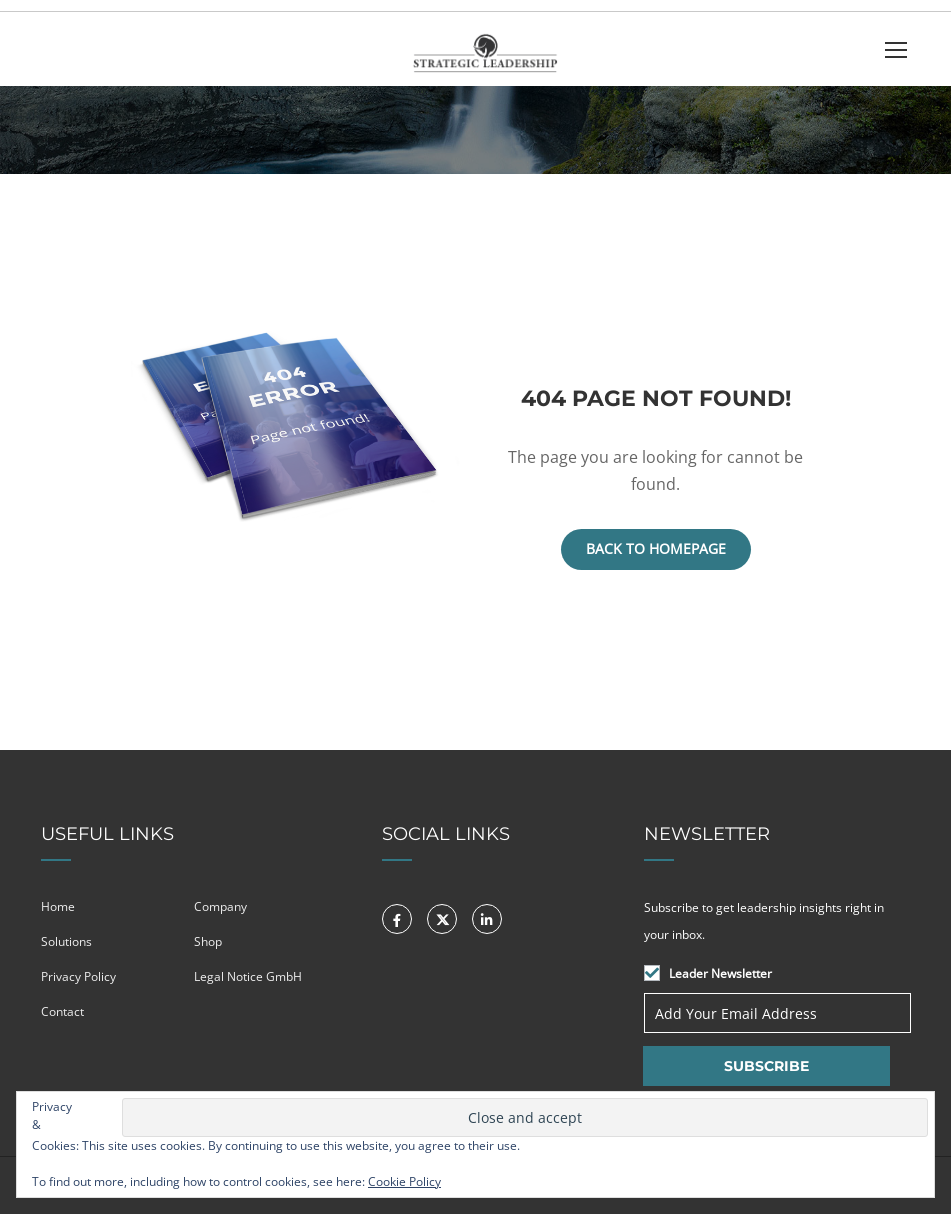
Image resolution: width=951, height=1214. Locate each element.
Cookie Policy (404, 1181)
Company (220, 906)
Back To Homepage (656, 548)
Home (58, 906)
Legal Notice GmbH (248, 976)
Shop (208, 941)
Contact (62, 1011)
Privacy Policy (78, 976)
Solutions (66, 941)
